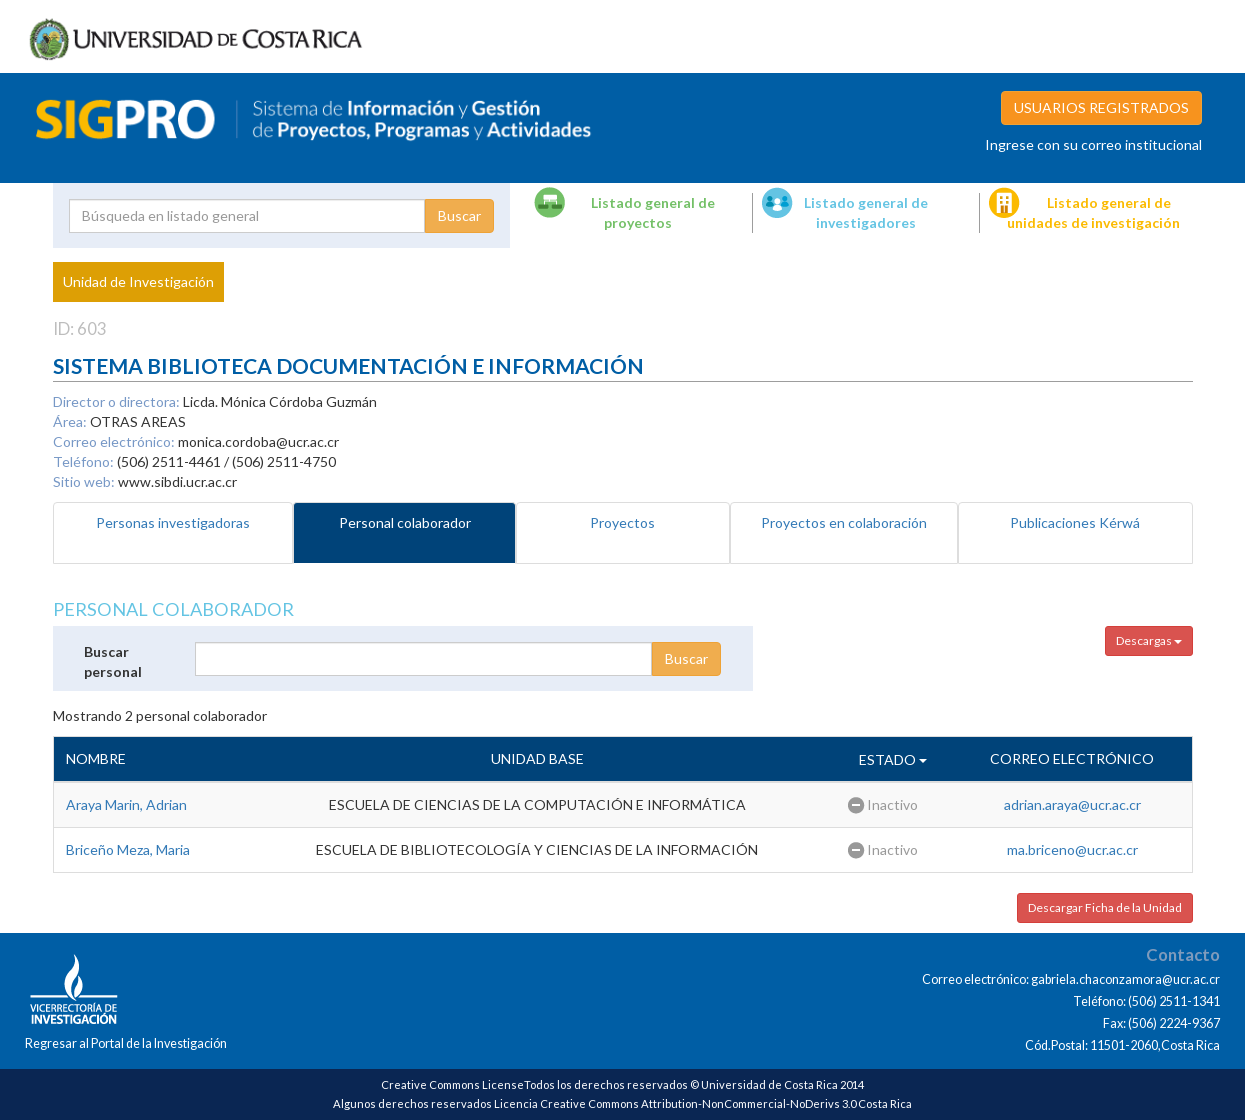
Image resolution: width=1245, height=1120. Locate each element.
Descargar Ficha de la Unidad (1105, 907)
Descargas (1149, 640)
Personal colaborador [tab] (405, 522)
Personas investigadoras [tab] (173, 522)
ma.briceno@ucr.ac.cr (1072, 849)
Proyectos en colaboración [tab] (844, 522)
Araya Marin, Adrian (126, 804)
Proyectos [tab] (622, 522)
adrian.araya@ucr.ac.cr (1072, 804)
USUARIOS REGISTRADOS (1101, 107)
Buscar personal (113, 661)
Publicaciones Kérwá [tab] (1075, 522)
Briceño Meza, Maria (128, 849)
